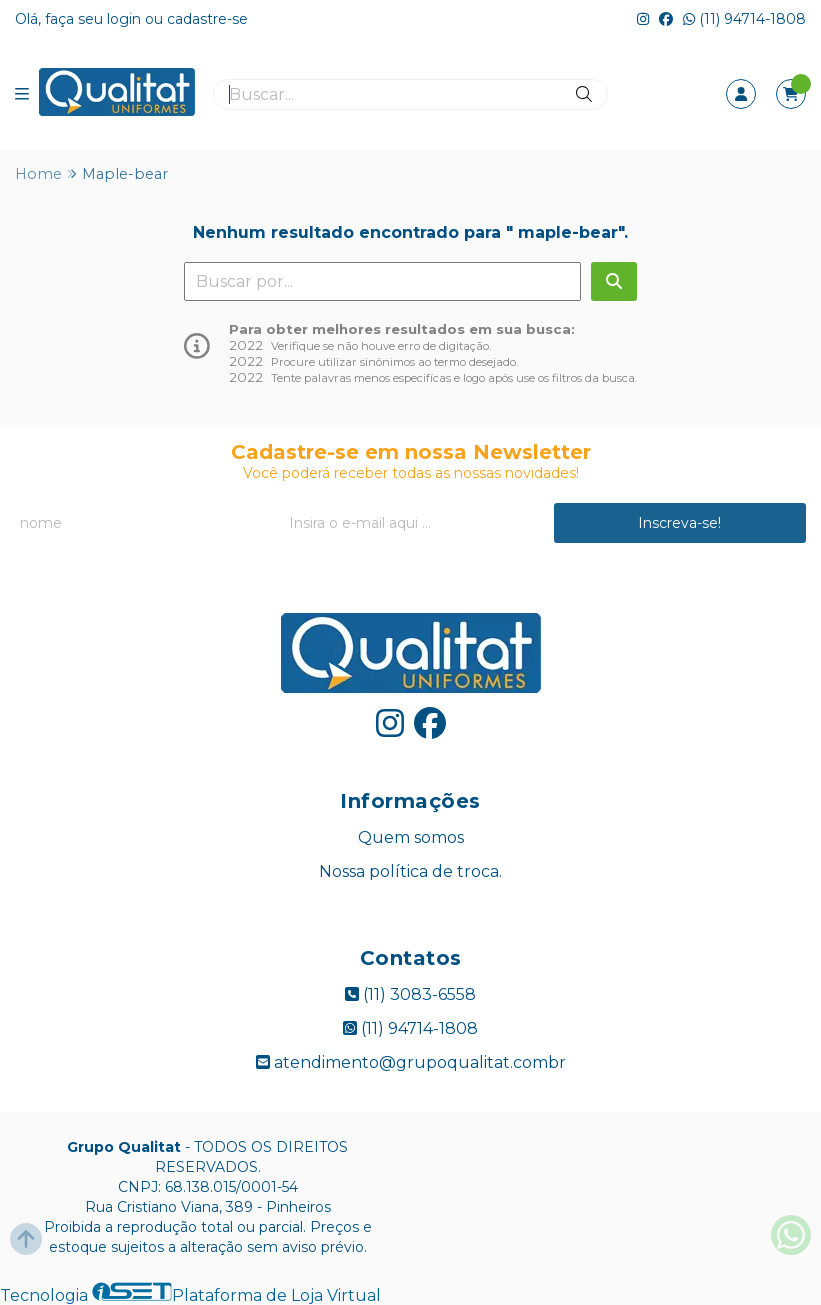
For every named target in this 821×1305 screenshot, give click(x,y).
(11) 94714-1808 (744, 19)
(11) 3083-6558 (410, 994)
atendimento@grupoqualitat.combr (411, 1062)
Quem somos (411, 837)
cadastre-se (207, 19)
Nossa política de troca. (410, 871)
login (126, 19)
